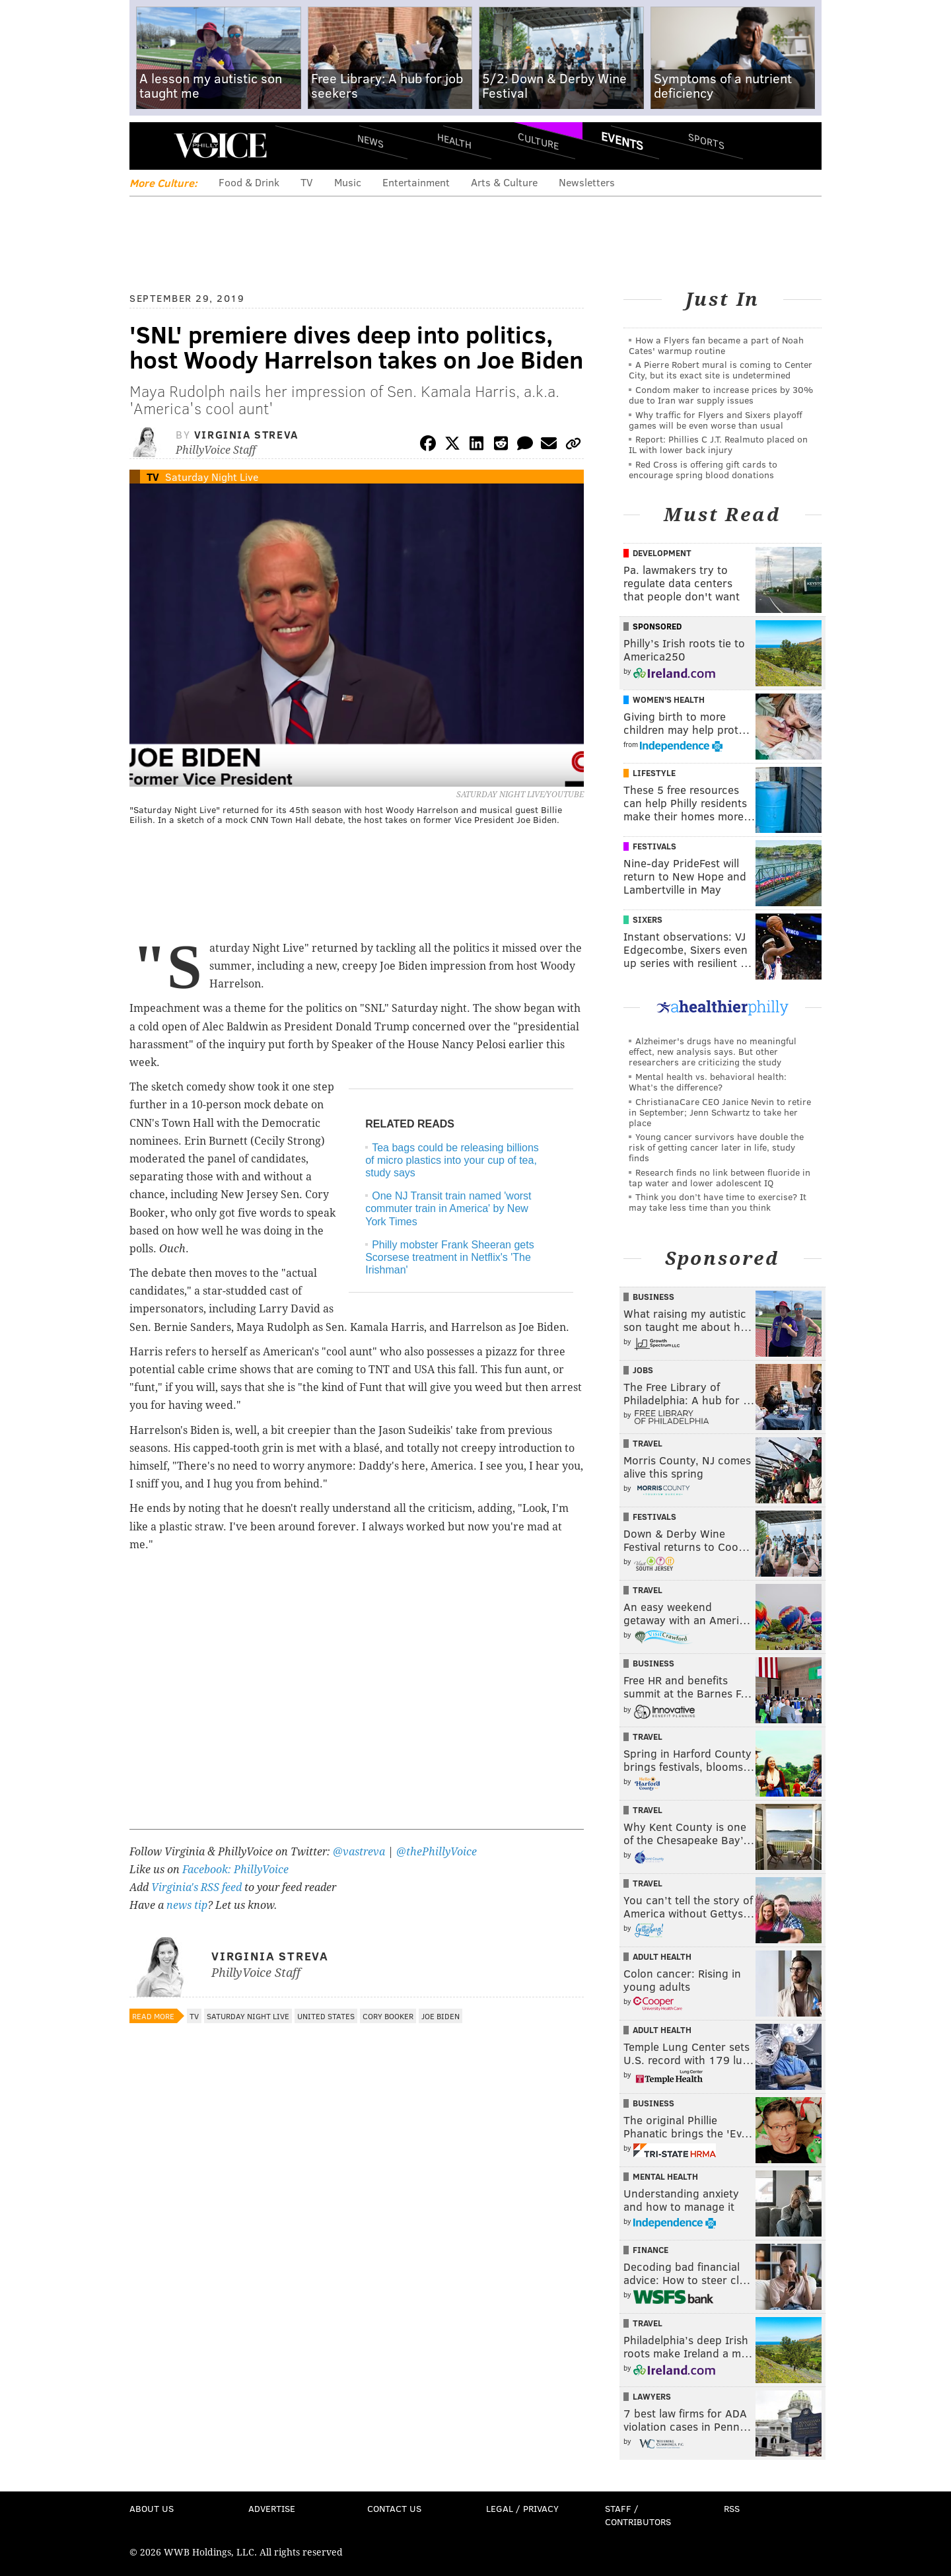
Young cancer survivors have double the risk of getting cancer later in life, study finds (716, 1147)
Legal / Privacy (522, 2508)
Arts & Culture (504, 182)
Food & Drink (249, 182)
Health (454, 140)
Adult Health (662, 1956)
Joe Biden (440, 2016)
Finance (650, 2250)
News (370, 141)
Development (662, 553)
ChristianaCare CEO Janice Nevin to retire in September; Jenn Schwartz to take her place (720, 1112)
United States (326, 2016)
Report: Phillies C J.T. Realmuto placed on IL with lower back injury (718, 444)
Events (622, 140)
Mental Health (665, 2176)
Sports (706, 140)
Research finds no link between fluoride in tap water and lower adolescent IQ (719, 1177)
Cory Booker (388, 2016)
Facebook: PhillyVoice (235, 1869)
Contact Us (394, 2508)
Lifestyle (654, 773)
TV (306, 182)
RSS (732, 2508)
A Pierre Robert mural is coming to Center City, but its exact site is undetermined (720, 369)
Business (653, 1297)
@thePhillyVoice (436, 1851)
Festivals (654, 846)
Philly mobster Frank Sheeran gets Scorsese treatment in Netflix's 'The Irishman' (449, 1257)
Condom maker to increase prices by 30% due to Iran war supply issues (721, 394)
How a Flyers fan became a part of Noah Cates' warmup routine (716, 345)
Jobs (643, 1370)
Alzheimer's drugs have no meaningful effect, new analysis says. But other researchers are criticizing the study (712, 1051)
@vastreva (359, 1851)
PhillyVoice (220, 145)
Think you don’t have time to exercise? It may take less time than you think (717, 1201)
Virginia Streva (246, 434)
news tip (186, 1905)
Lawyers (652, 2396)
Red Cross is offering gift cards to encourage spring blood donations (703, 469)
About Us (151, 2508)
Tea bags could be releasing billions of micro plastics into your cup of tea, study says (452, 1160)
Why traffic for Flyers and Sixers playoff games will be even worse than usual (715, 419)
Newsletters (587, 182)
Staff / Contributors (638, 2515)
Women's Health (669, 699)
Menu (150, 145)
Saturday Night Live (211, 476)
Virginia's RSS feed (196, 1887)
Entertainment (416, 182)
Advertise (271, 2508)
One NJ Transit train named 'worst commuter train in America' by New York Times (448, 1208)
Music (347, 182)
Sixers (647, 919)
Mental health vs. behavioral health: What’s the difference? (708, 1081)
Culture (538, 140)
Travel (647, 1443)
